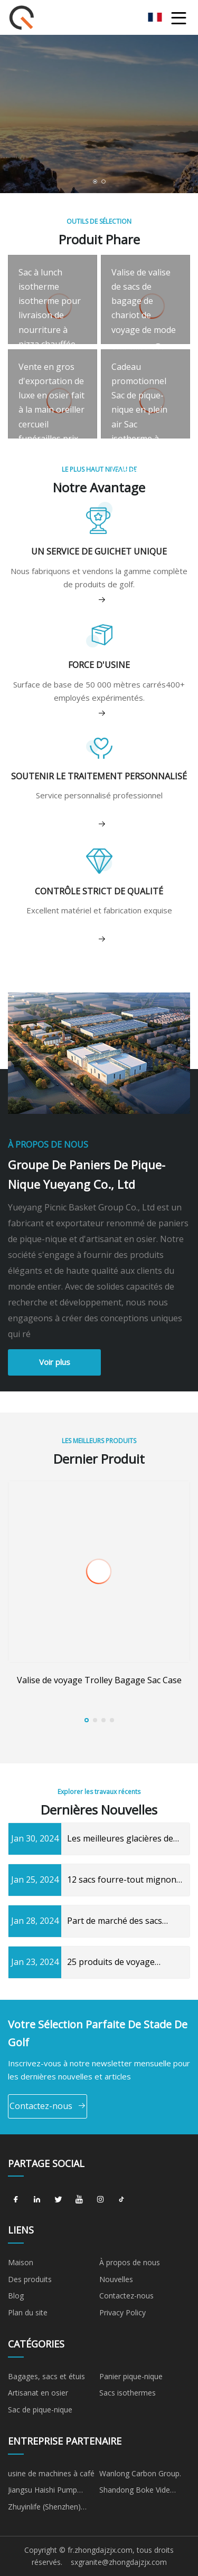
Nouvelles (116, 2279)
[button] (95, 181)
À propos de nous (129, 2262)
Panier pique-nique (131, 2376)
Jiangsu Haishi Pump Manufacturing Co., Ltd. (48, 2491)
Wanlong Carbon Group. (140, 2473)
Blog (16, 2296)
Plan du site (28, 2312)
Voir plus (54, 1362)
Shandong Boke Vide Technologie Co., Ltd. (135, 2491)
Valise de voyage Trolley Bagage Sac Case (99, 1680)
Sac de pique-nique (40, 2410)
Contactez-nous (48, 2106)
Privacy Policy (122, 2312)
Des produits (30, 2279)
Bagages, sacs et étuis (46, 2376)
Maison (20, 2262)
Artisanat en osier (38, 2393)
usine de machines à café (51, 2473)
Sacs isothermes (127, 2393)
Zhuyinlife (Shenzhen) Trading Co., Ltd (44, 2508)
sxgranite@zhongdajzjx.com (119, 2562)
